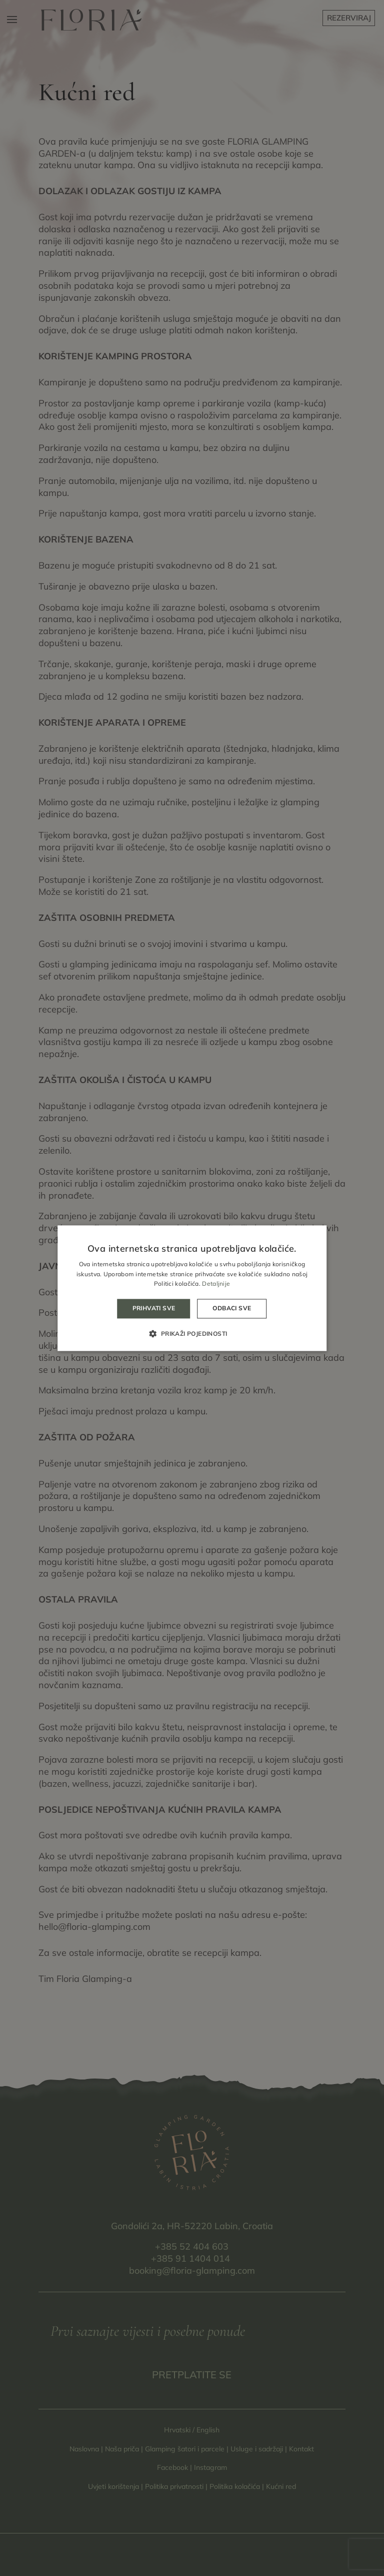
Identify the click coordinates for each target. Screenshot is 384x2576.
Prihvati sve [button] (154, 1308)
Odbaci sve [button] (231, 1308)
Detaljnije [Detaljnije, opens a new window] (216, 1284)
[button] (191, 1333)
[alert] (192, 1288)
